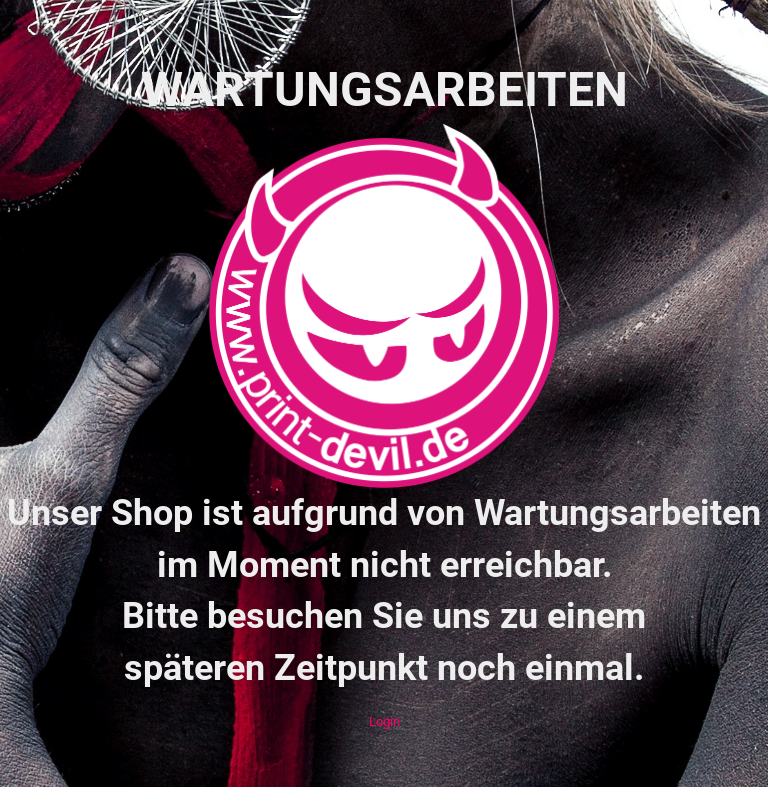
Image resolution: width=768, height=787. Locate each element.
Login (384, 721)
